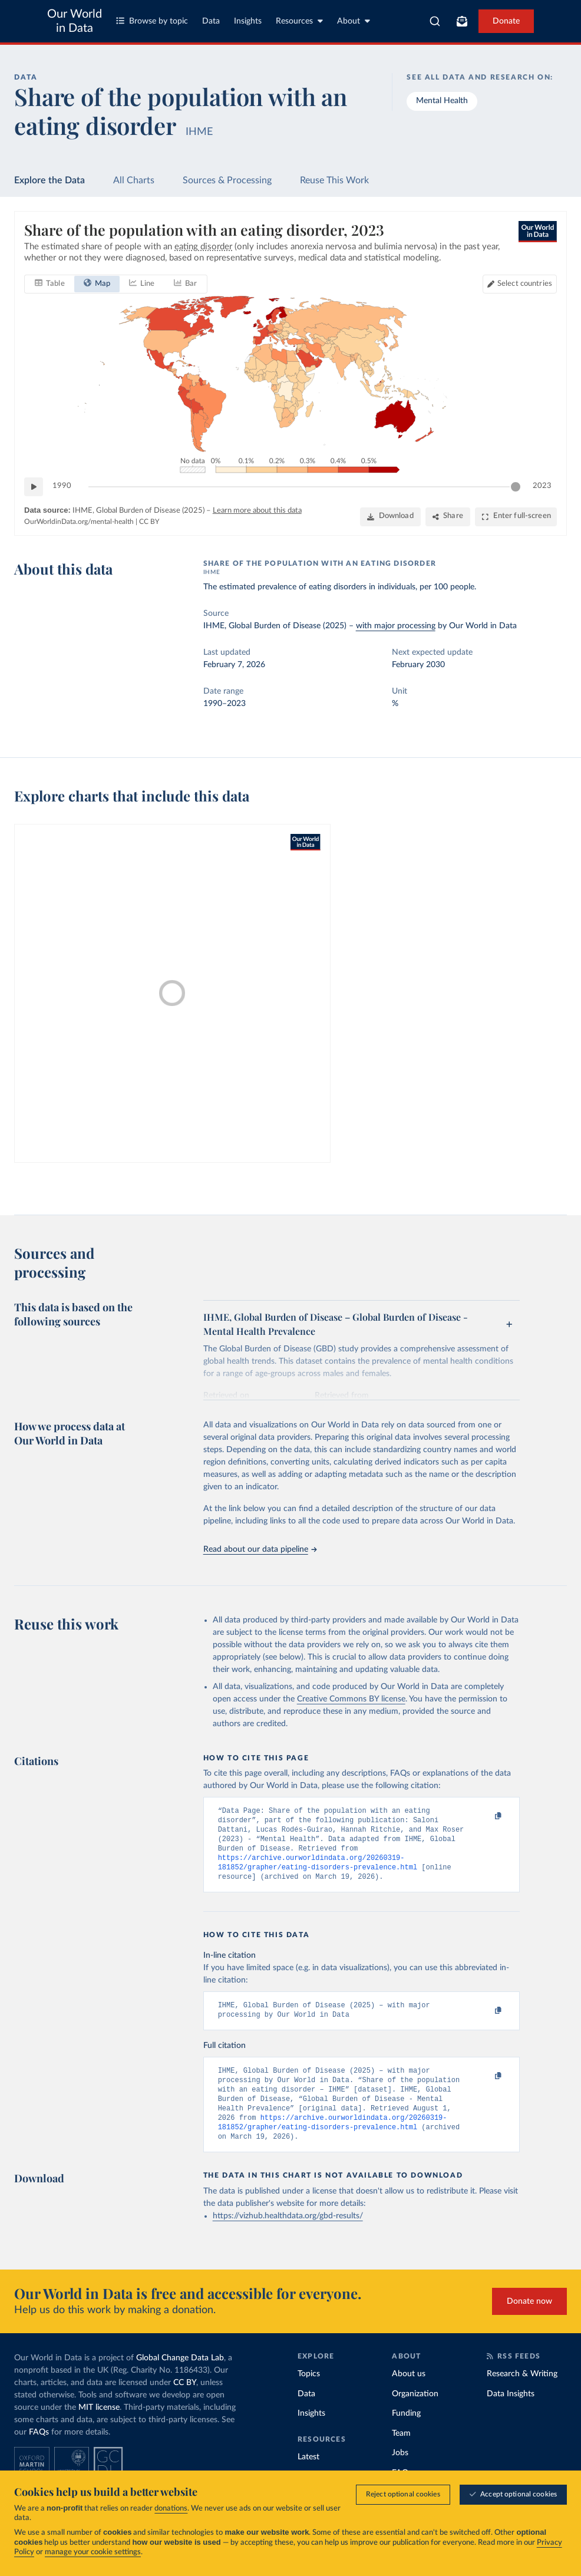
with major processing (395, 626)
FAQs (39, 2453)
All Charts (133, 180)
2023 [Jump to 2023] (542, 486)
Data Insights (510, 2415)
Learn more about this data (257, 510)
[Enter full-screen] (516, 516)
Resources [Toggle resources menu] (299, 21)
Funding (406, 2434)
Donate (506, 21)
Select (524, 284)
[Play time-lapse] (33, 486)
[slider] (515, 487)
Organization (415, 2415)
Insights (248, 21)
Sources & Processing (227, 180)
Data (211, 21)
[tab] (49, 284)
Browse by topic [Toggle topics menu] (152, 21)
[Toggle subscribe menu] (462, 21)
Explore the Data (49, 180)
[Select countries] (520, 284)
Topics (309, 2395)
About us (408, 2395)
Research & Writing (522, 2395)
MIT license (99, 2429)
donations (170, 2510)
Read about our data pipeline (259, 1549)
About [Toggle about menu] (353, 21)
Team (401, 2454)
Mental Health (442, 101)
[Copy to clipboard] (486, 1816)
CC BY (149, 522)
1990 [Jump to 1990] (61, 486)
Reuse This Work (334, 180)
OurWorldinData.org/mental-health (79, 522)
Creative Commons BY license (351, 1699)
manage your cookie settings (93, 2553)
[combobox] (434, 21)
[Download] (390, 516)
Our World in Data (74, 21)
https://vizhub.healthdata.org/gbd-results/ (288, 2237)
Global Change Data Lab (180, 2379)
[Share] (447, 516)
